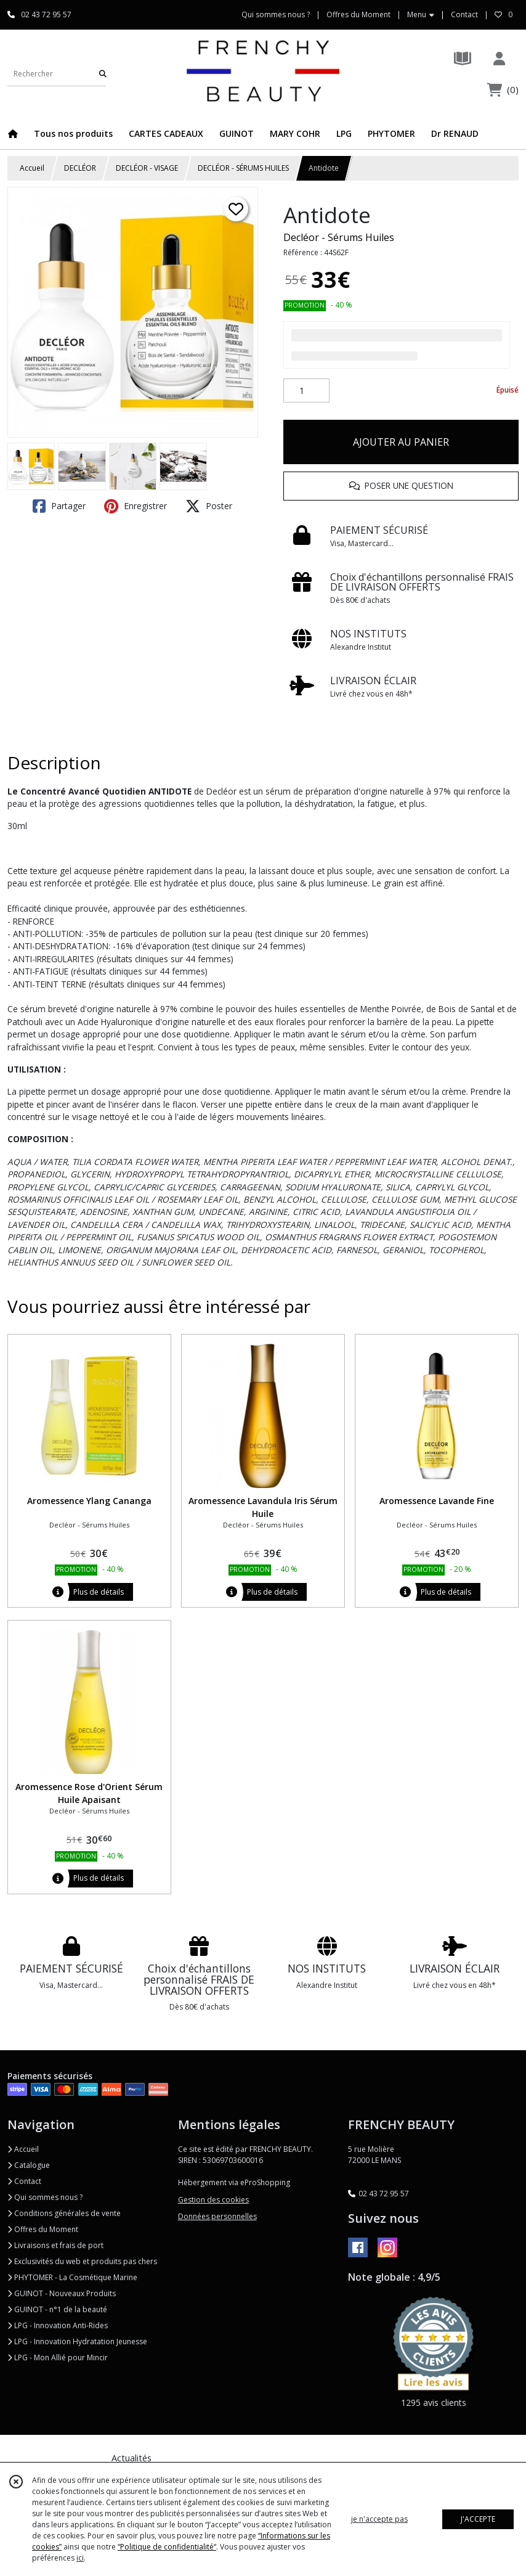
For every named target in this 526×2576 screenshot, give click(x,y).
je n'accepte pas (379, 2519)
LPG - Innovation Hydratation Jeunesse (77, 2341)
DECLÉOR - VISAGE (147, 168)
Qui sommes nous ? (45, 2197)
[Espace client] (499, 58)
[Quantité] (306, 390)
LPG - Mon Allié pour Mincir (57, 2357)
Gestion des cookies (213, 2199)
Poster (208, 506)
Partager (59, 506)
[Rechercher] (103, 74)
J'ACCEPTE (478, 2519)
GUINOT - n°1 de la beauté (57, 2309)
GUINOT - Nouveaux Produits (61, 2293)
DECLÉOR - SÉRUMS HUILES (243, 168)
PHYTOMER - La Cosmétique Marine (72, 2277)
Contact (464, 14)
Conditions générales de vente (64, 2213)
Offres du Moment (42, 2229)
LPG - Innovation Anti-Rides (57, 2325)
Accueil (32, 168)
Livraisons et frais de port (55, 2245)
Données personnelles (217, 2216)
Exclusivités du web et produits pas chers (82, 2261)
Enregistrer (135, 506)
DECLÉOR (80, 168)
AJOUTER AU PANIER (401, 442)
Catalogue (28, 2165)
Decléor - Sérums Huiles (338, 237)
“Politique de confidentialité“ (167, 2546)
